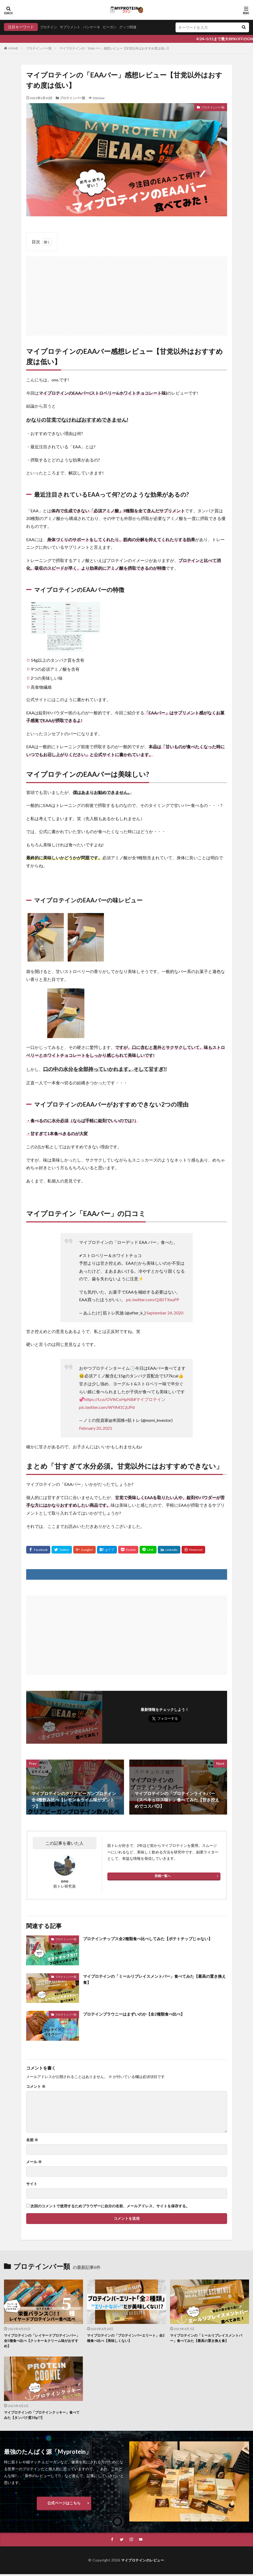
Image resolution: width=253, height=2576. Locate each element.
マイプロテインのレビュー (142, 2562)
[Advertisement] (126, 293)
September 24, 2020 (164, 1312)
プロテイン (49, 27)
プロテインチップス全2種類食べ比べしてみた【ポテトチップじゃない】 (152, 1938)
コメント (35, 2086)
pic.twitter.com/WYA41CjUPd (107, 1407)
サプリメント (72, 27)
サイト (31, 2184)
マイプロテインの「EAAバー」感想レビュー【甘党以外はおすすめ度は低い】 (114, 48)
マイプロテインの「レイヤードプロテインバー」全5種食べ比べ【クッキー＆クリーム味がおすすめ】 (42, 2341)
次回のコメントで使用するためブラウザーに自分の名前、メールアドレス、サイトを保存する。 (110, 2206)
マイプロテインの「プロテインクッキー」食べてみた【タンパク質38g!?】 (43, 2416)
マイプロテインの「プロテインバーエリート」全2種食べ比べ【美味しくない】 (126, 2338)
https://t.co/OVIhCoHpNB (109, 1399)
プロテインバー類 (39, 48)
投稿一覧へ (163, 1876)
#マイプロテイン (149, 1399)
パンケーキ (95, 27)
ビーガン (114, 27)
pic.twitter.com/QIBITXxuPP (152, 1299)
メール (34, 2162)
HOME (13, 48)
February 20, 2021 (95, 1428)
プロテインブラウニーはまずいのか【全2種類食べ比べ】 (137, 2013)
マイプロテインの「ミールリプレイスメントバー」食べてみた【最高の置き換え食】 (155, 1979)
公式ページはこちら (64, 2504)
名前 (32, 2140)
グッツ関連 (134, 27)
